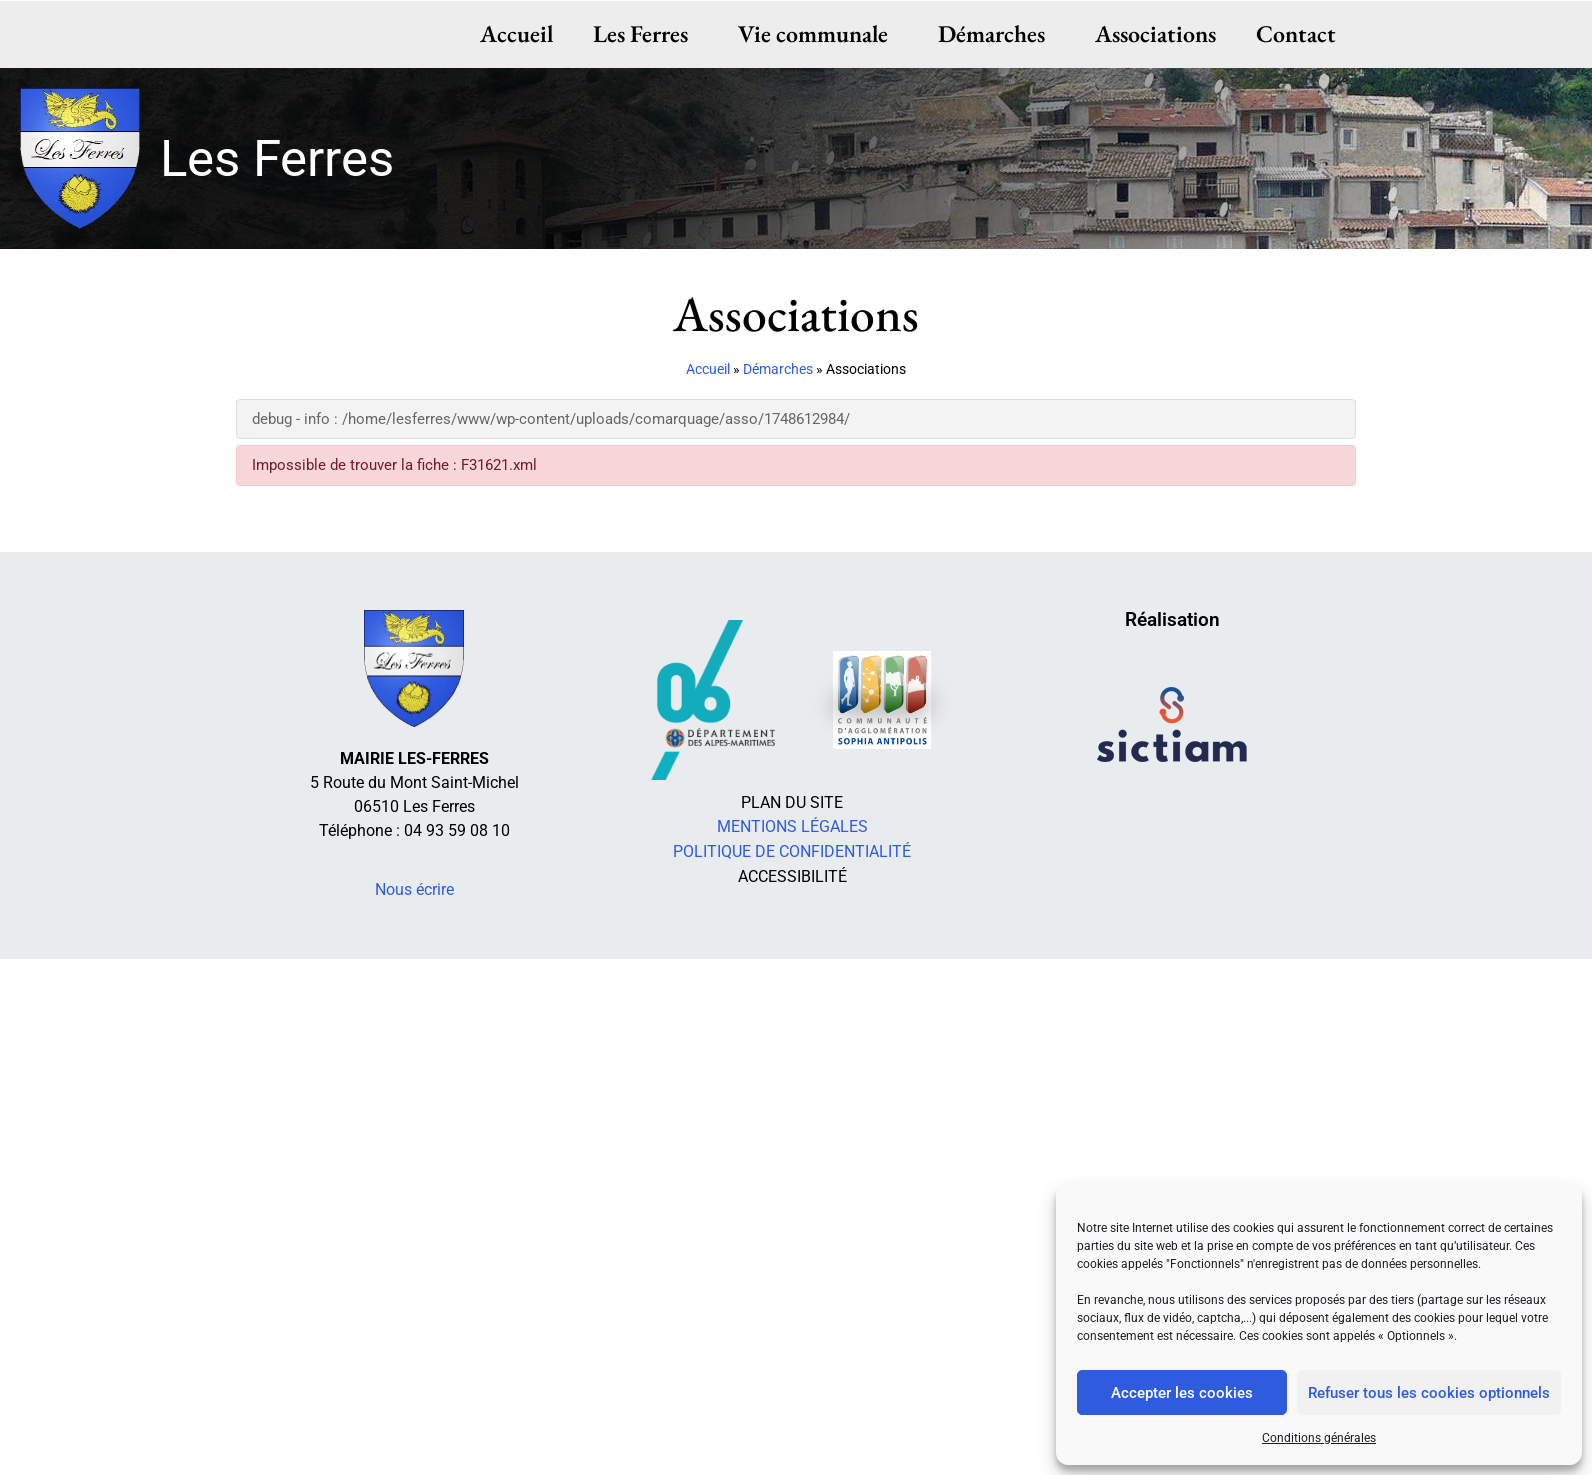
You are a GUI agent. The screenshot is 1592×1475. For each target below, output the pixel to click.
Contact (1296, 33)
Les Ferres (646, 33)
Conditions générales (1319, 1438)
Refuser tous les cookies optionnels (1429, 1393)
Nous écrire (414, 889)
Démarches (996, 33)
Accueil (517, 33)
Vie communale (819, 33)
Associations (1155, 33)
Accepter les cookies (1182, 1393)
